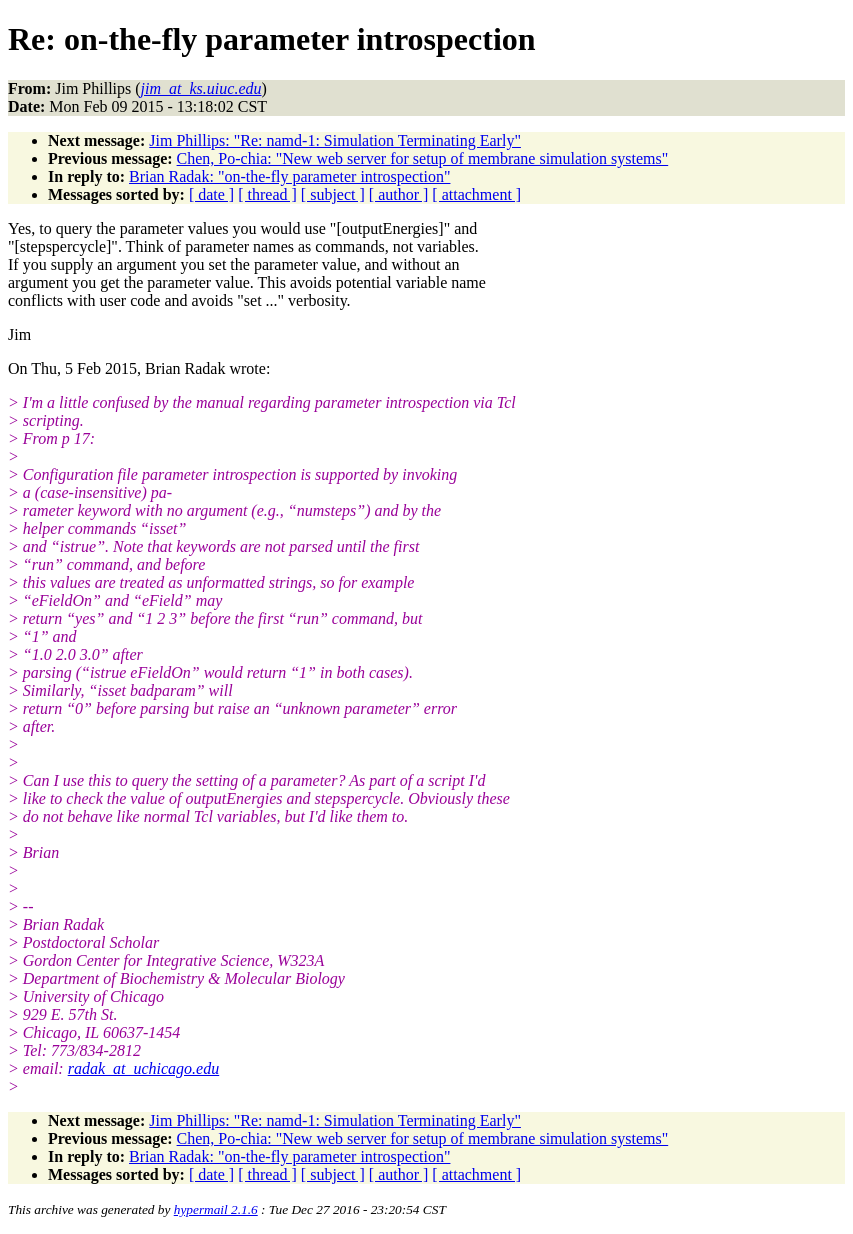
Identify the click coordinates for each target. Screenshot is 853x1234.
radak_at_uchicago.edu (144, 1068)
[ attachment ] (476, 194)
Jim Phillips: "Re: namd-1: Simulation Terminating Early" (335, 140)
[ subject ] (333, 194)
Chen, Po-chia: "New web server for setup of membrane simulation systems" (423, 158)
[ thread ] (267, 194)
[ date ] (211, 194)
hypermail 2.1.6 (216, 1209)
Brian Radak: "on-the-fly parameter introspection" (289, 176)
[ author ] (399, 194)
